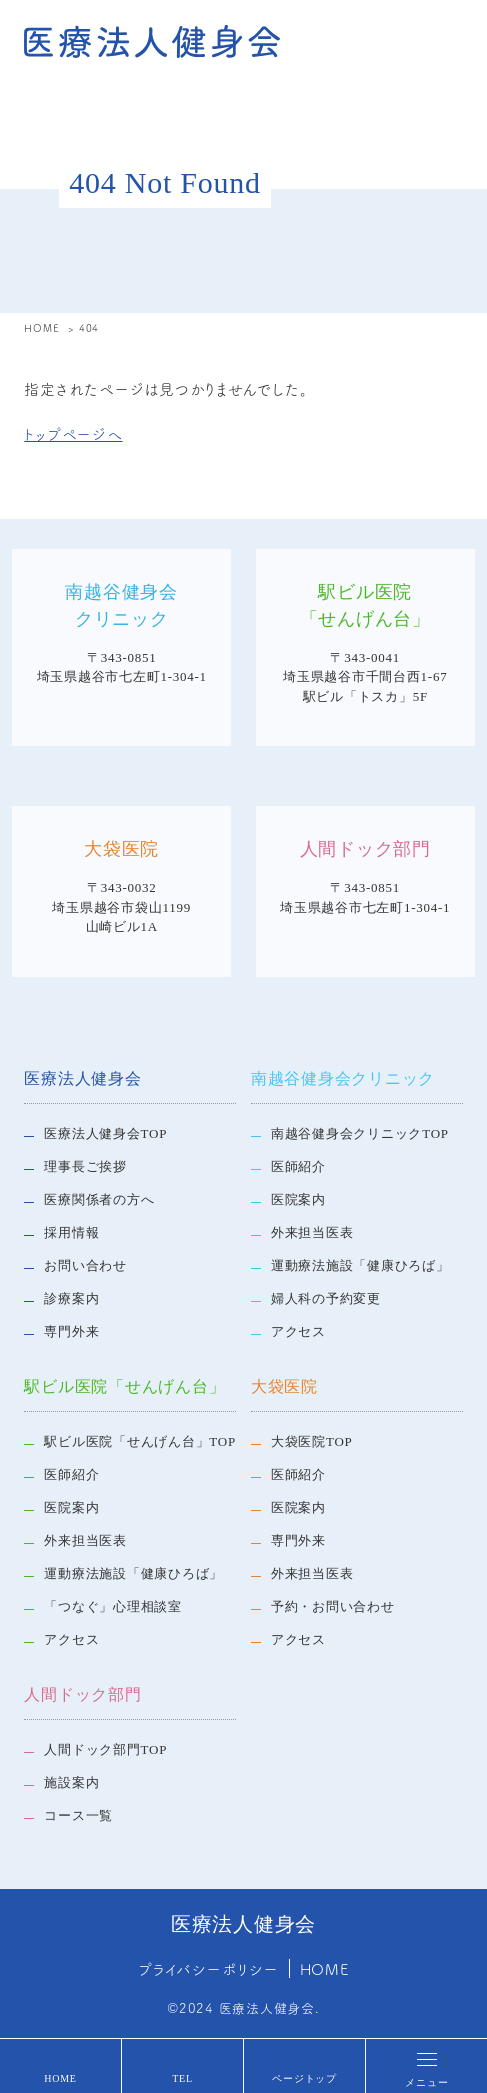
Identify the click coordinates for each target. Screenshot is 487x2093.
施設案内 (71, 1782)
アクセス (298, 1331)
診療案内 (71, 1298)
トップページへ (73, 433)
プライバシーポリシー (208, 1968)
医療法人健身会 (82, 1078)
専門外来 (71, 1331)
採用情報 (71, 1232)
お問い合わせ (85, 1265)
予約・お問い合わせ (333, 1606)
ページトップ (304, 2078)
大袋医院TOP (312, 1441)
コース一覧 (78, 1815)
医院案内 (298, 1199)
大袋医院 (284, 1386)
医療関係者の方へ (99, 1199)
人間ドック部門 (82, 1694)
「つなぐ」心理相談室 (113, 1606)
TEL (182, 2078)
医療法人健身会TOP (105, 1133)
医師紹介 (298, 1166)
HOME (60, 2078)
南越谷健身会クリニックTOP (360, 1133)
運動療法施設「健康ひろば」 (360, 1265)
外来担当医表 (312, 1232)
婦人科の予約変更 (326, 1298)
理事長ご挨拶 (85, 1166)
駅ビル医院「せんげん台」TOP (140, 1441)
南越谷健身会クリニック (343, 1078)
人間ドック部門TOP (105, 1749)
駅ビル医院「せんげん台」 (124, 1386)
